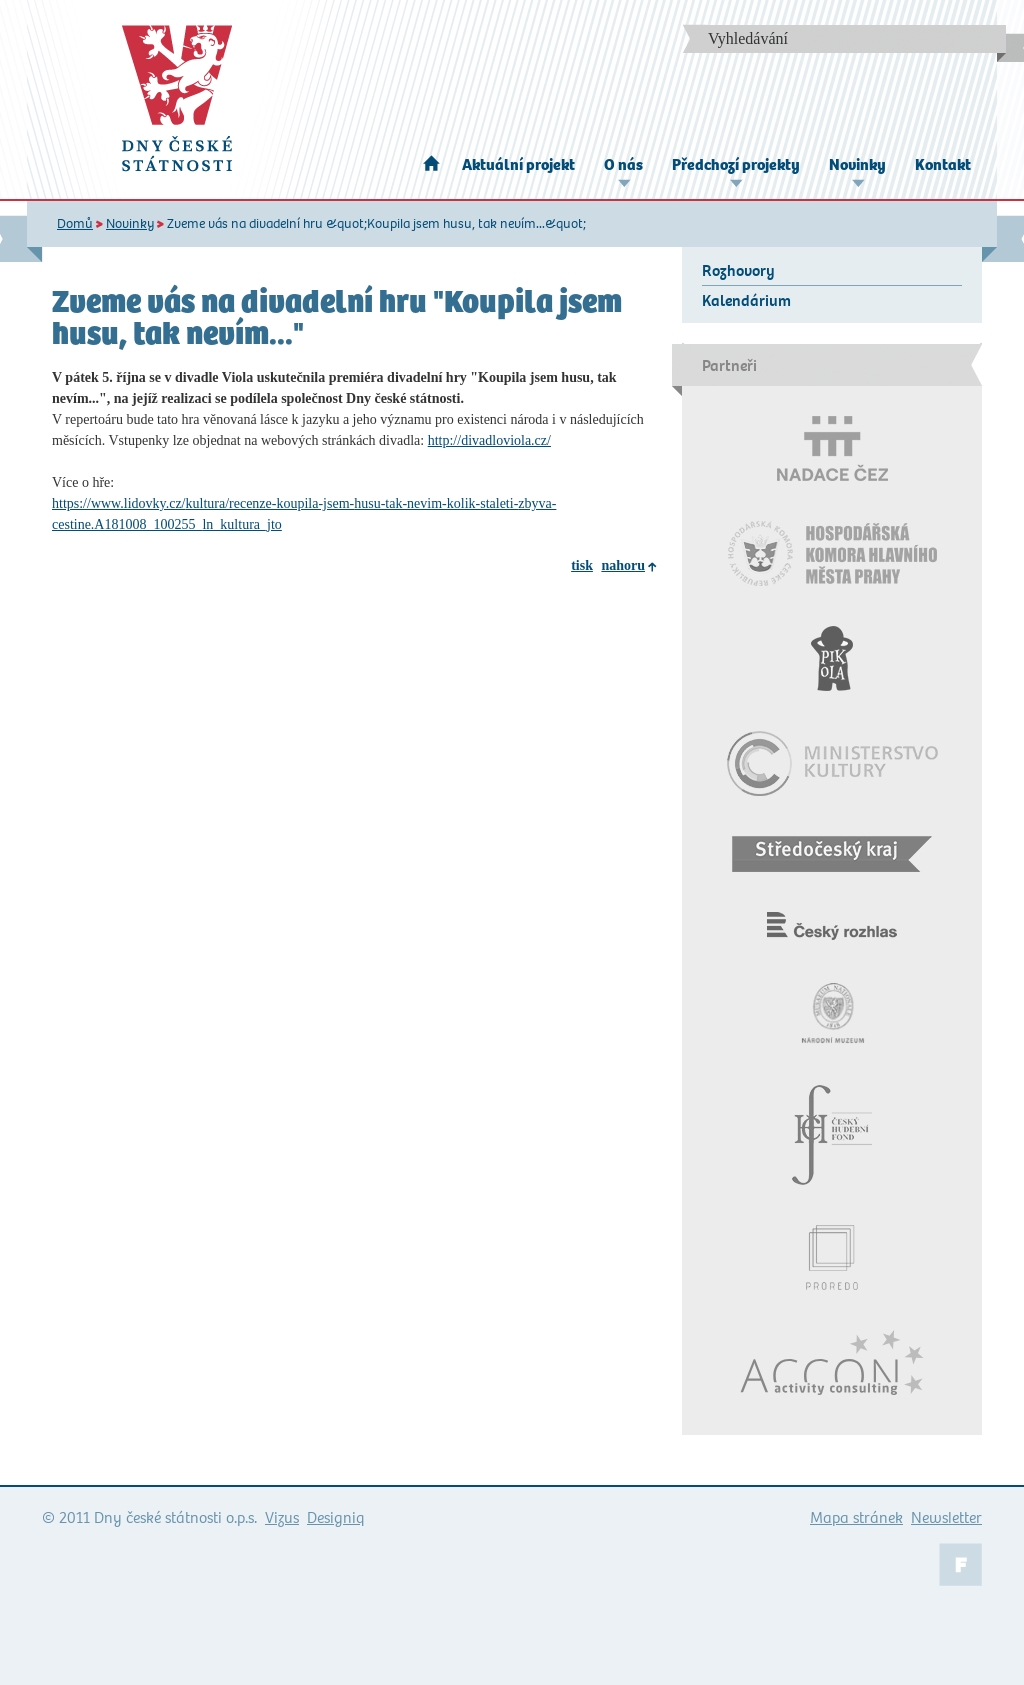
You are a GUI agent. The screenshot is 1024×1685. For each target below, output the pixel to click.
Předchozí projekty (736, 164)
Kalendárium (746, 300)
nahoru (623, 565)
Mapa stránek (856, 1517)
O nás (623, 164)
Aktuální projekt (518, 164)
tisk (582, 565)
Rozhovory (738, 270)
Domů (75, 223)
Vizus (282, 1517)
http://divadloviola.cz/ (489, 440)
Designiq (335, 1517)
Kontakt (943, 164)
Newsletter (946, 1517)
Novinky (857, 164)
